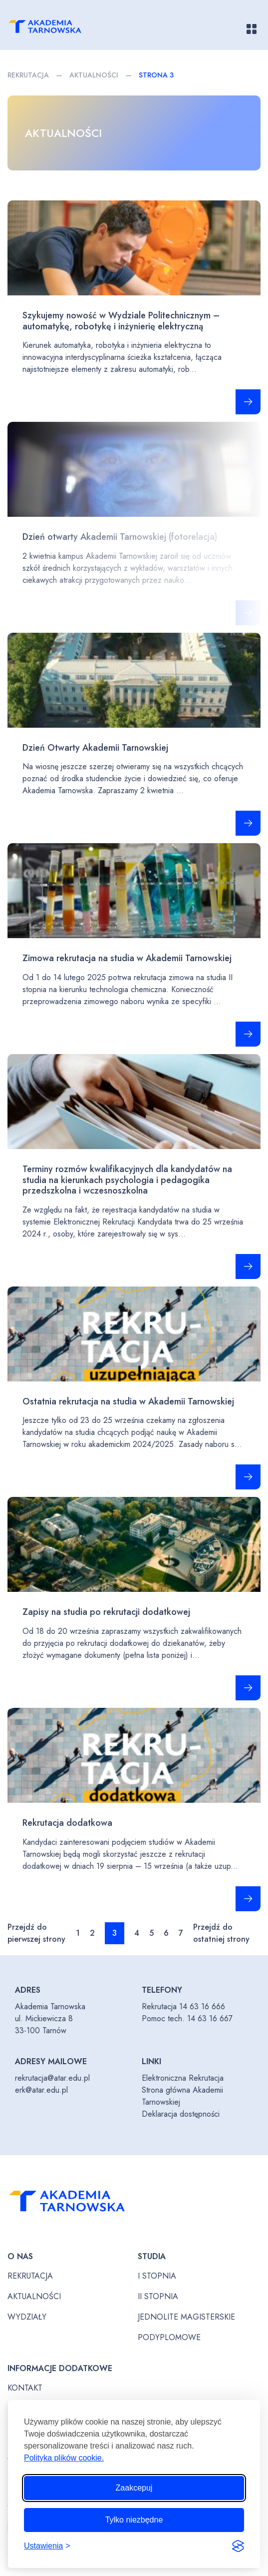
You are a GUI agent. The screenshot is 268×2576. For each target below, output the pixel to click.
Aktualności (93, 75)
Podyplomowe (169, 2337)
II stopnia (158, 2296)
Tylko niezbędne (134, 2520)
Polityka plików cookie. (64, 2458)
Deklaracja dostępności (181, 2114)
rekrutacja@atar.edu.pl (52, 2078)
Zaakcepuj (134, 2488)
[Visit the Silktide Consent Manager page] (238, 2546)
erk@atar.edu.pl (41, 2090)
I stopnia (157, 2276)
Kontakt (24, 2388)
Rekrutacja (28, 75)
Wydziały (26, 2317)
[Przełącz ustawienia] (47, 2546)
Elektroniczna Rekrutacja (183, 2078)
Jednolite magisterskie (186, 2317)
